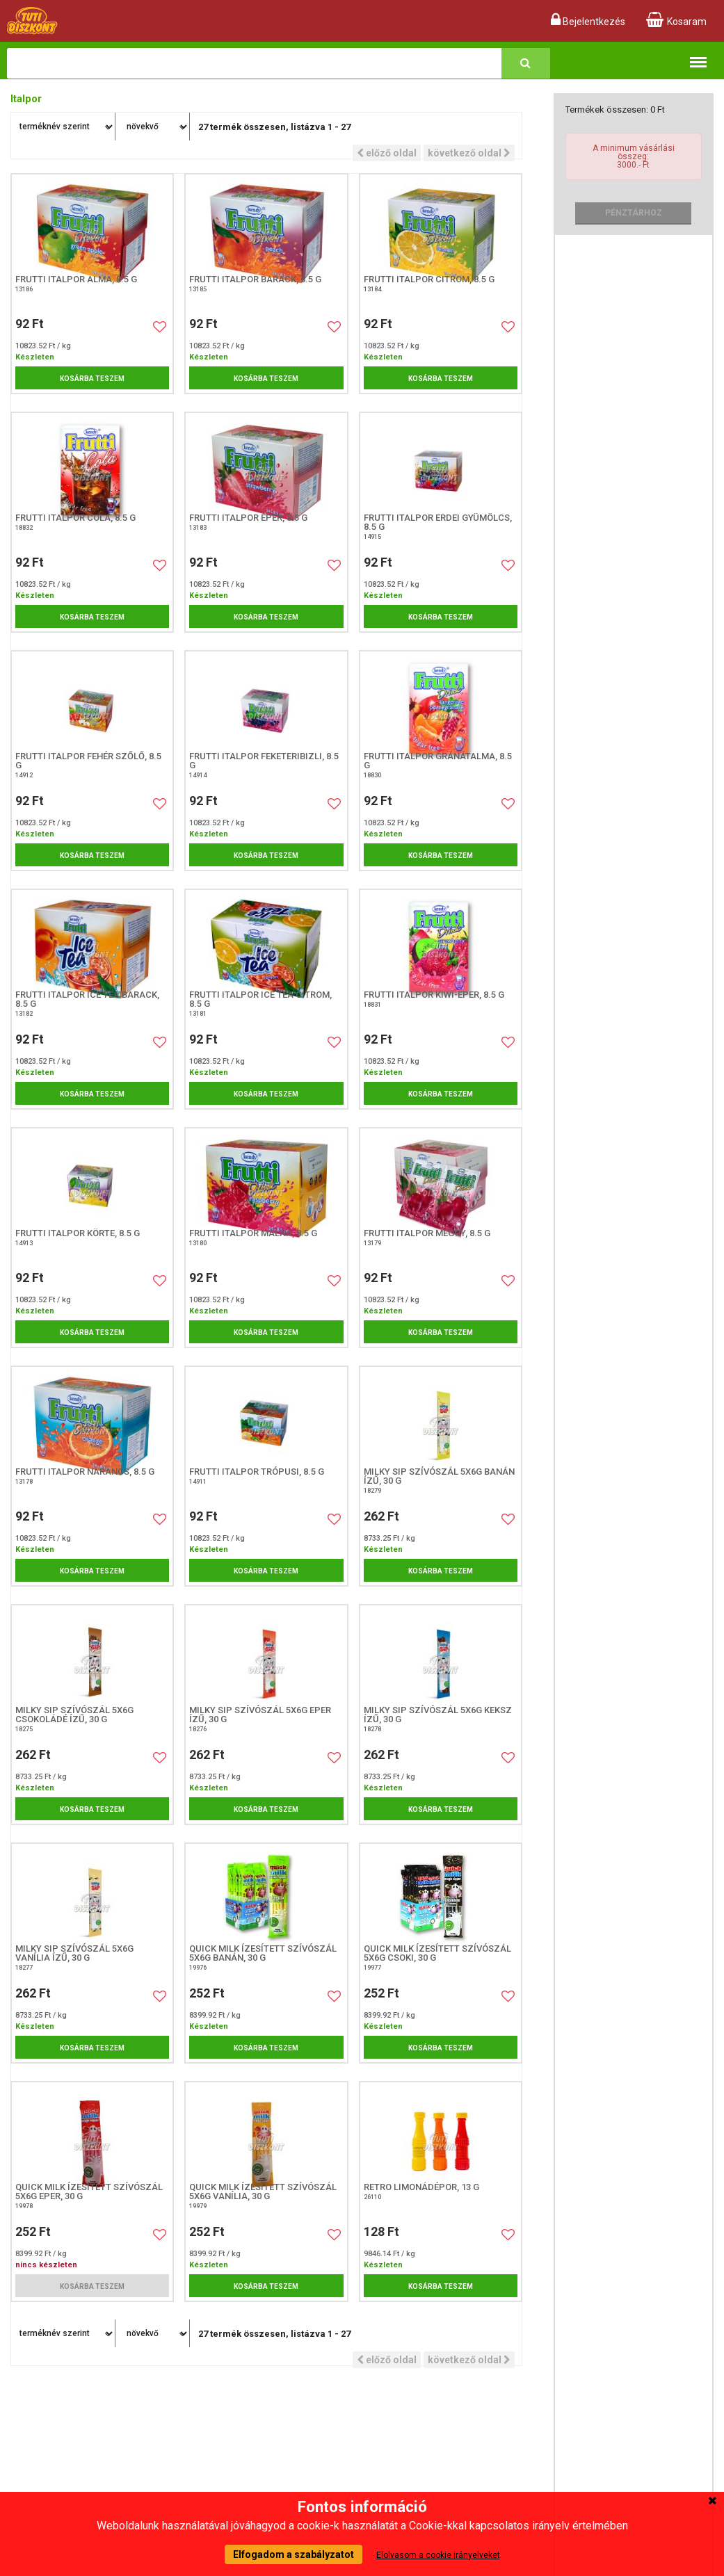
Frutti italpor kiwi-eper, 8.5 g (434, 994)
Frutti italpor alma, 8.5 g (76, 279)
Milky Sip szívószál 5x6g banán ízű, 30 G (439, 1476)
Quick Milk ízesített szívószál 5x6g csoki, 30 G (437, 1953)
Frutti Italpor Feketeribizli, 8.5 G (264, 760)
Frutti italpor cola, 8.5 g (75, 517)
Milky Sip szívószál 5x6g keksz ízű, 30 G (438, 1714)
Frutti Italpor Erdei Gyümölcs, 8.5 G (438, 522)
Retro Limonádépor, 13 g (421, 2187)
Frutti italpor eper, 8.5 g (248, 517)
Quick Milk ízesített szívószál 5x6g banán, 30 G (263, 1953)
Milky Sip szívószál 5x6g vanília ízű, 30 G (74, 1953)
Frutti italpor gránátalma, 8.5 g (438, 760)
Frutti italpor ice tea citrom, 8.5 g (260, 999)
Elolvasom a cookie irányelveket (438, 2555)
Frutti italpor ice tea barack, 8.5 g (87, 999)
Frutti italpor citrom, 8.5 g (429, 279)
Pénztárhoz (633, 213)
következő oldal (469, 153)
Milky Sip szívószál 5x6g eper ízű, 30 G (260, 1714)
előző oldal (387, 153)
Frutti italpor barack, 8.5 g (255, 279)
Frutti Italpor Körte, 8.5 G (77, 1233)
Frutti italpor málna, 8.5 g (253, 1233)
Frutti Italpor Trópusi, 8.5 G (256, 1471)
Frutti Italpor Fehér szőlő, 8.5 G (88, 760)
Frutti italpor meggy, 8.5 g (427, 1233)
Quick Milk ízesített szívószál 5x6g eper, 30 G (89, 2191)
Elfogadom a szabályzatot (293, 2554)
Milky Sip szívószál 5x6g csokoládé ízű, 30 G (74, 1714)
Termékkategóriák (698, 55)
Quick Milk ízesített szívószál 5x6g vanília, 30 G (263, 2191)
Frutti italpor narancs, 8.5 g (84, 1471)
